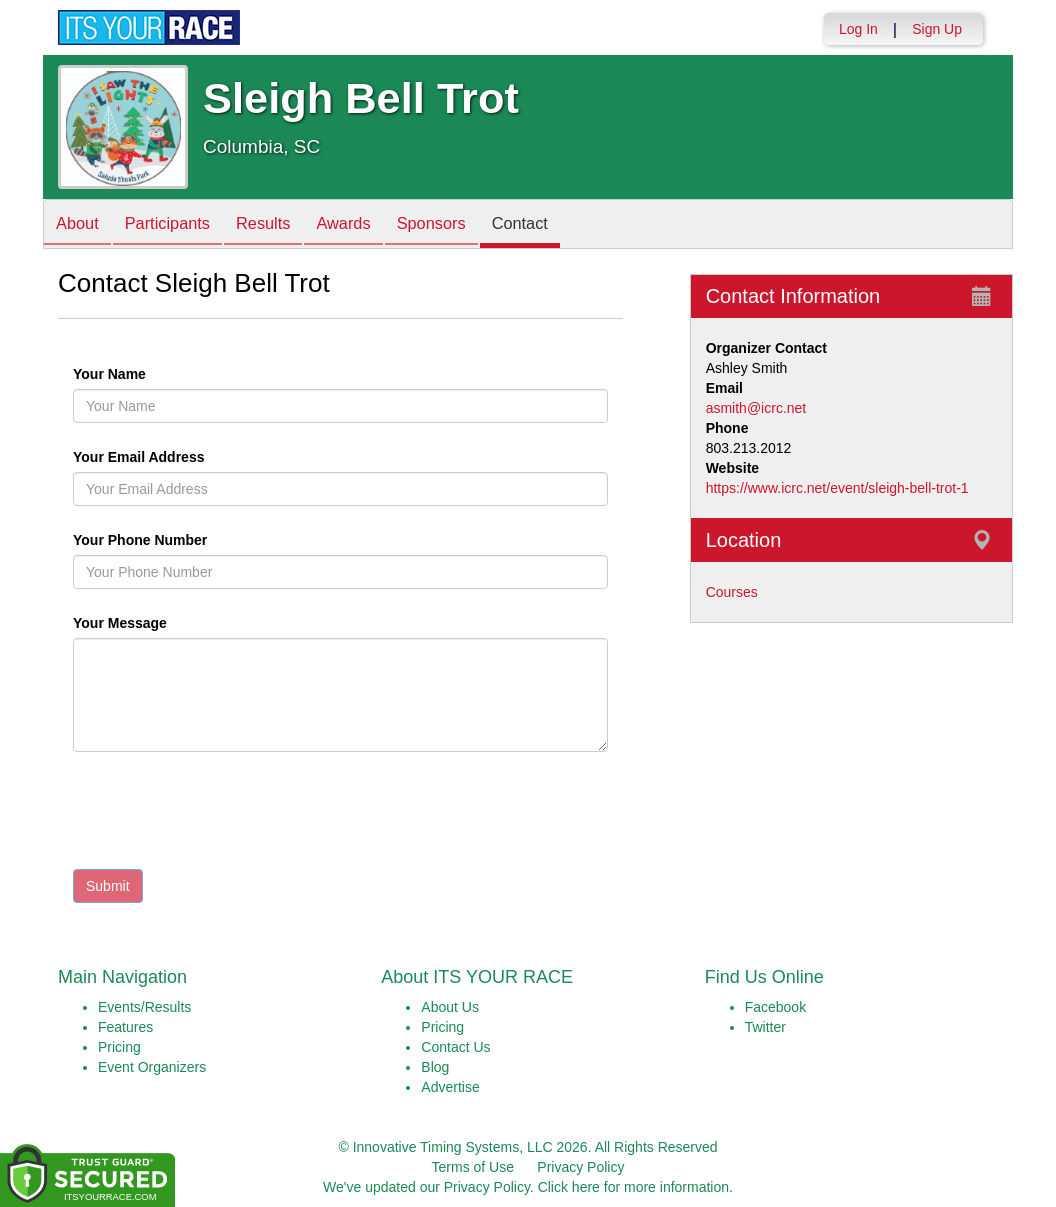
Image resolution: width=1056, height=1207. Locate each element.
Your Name (143, 374)
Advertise (450, 1087)
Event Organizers (152, 1067)
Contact (562, 225)
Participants (179, 225)
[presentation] (225, 815)
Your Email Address (216, 457)
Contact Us (455, 1047)
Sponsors (465, 225)
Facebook (775, 1007)
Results (283, 225)
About (81, 225)
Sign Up (937, 29)
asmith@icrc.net (756, 408)
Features (125, 1027)
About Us (450, 1007)
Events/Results (144, 1007)
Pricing (119, 1047)
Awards (371, 225)
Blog (435, 1067)
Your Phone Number (140, 540)
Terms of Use (473, 1167)
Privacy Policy (580, 1167)
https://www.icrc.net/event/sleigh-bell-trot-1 (837, 488)
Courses (732, 592)
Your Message (154, 623)
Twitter (765, 1027)
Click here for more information (633, 1187)
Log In (858, 29)
